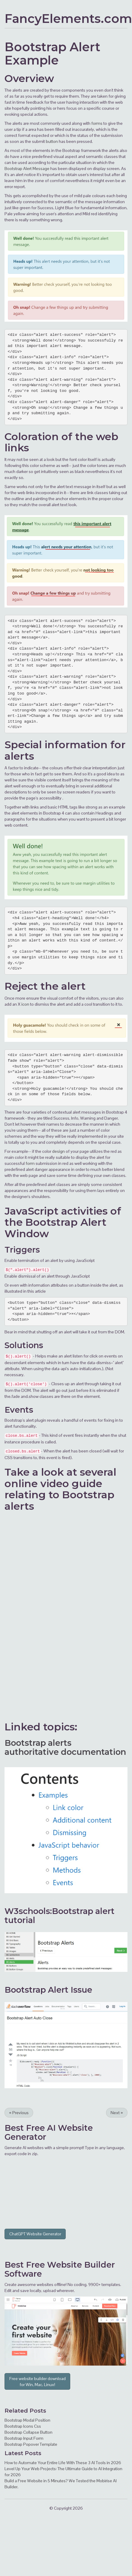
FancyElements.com (68, 18)
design (58, 1151)
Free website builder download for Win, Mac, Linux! (37, 2381)
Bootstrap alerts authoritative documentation (65, 1747)
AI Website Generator (49, 2132)
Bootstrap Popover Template (31, 2444)
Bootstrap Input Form (24, 2438)
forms (96, 123)
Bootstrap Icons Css (23, 2426)
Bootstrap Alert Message (27, 168)
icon (25, 1004)
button (52, 141)
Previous (19, 2112)
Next (117, 2112)
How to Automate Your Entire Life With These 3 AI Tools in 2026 (63, 2462)
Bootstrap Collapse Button (28, 2432)
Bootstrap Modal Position (27, 2420)
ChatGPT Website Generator (35, 2234)
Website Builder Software (60, 2269)
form (30, 1163)
